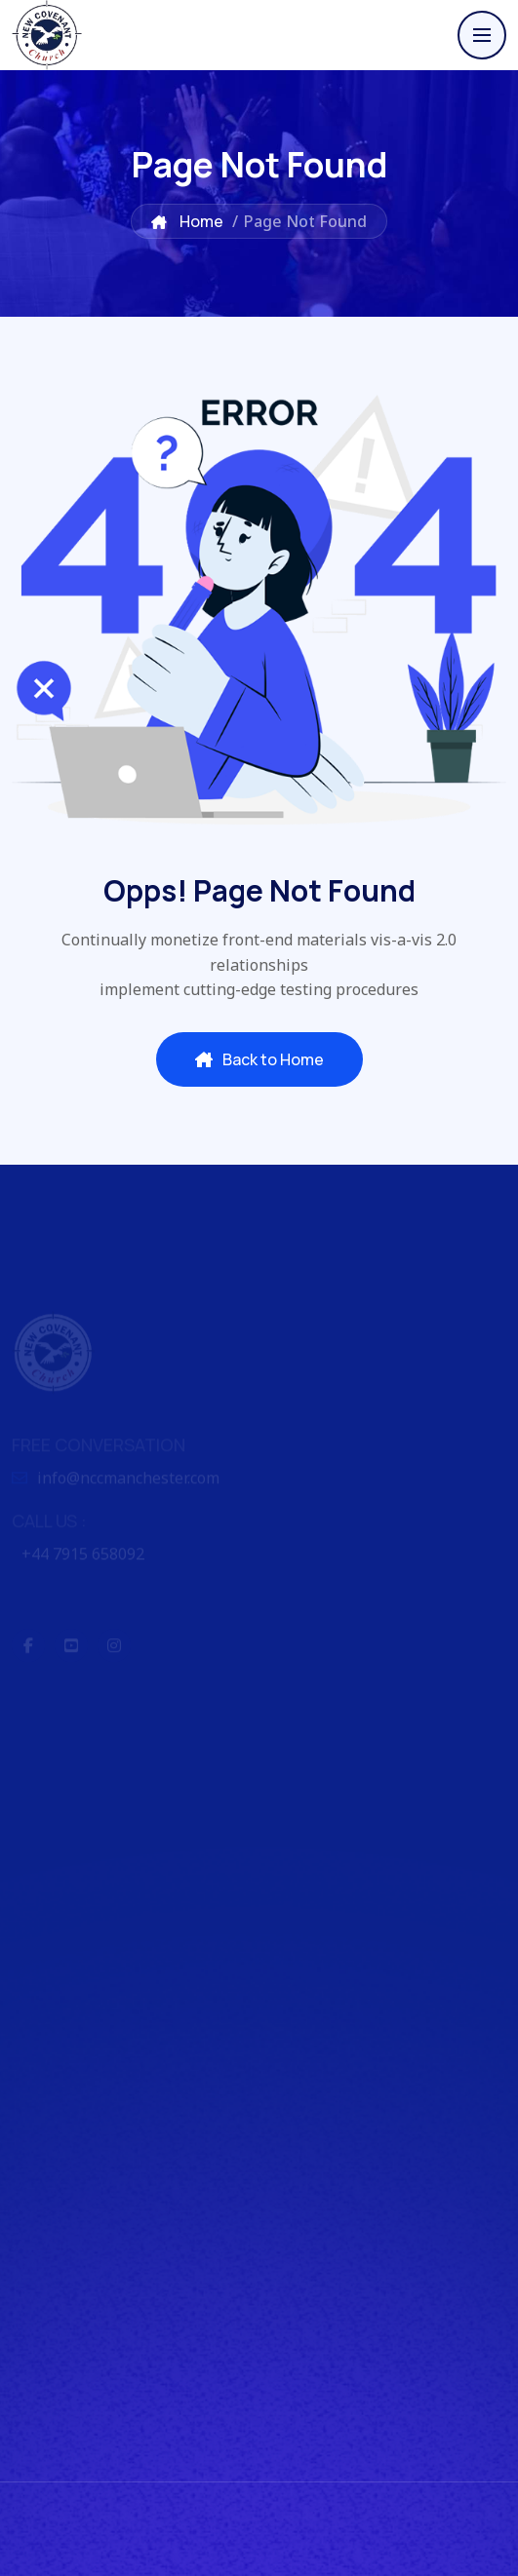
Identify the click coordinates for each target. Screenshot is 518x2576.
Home (187, 221)
